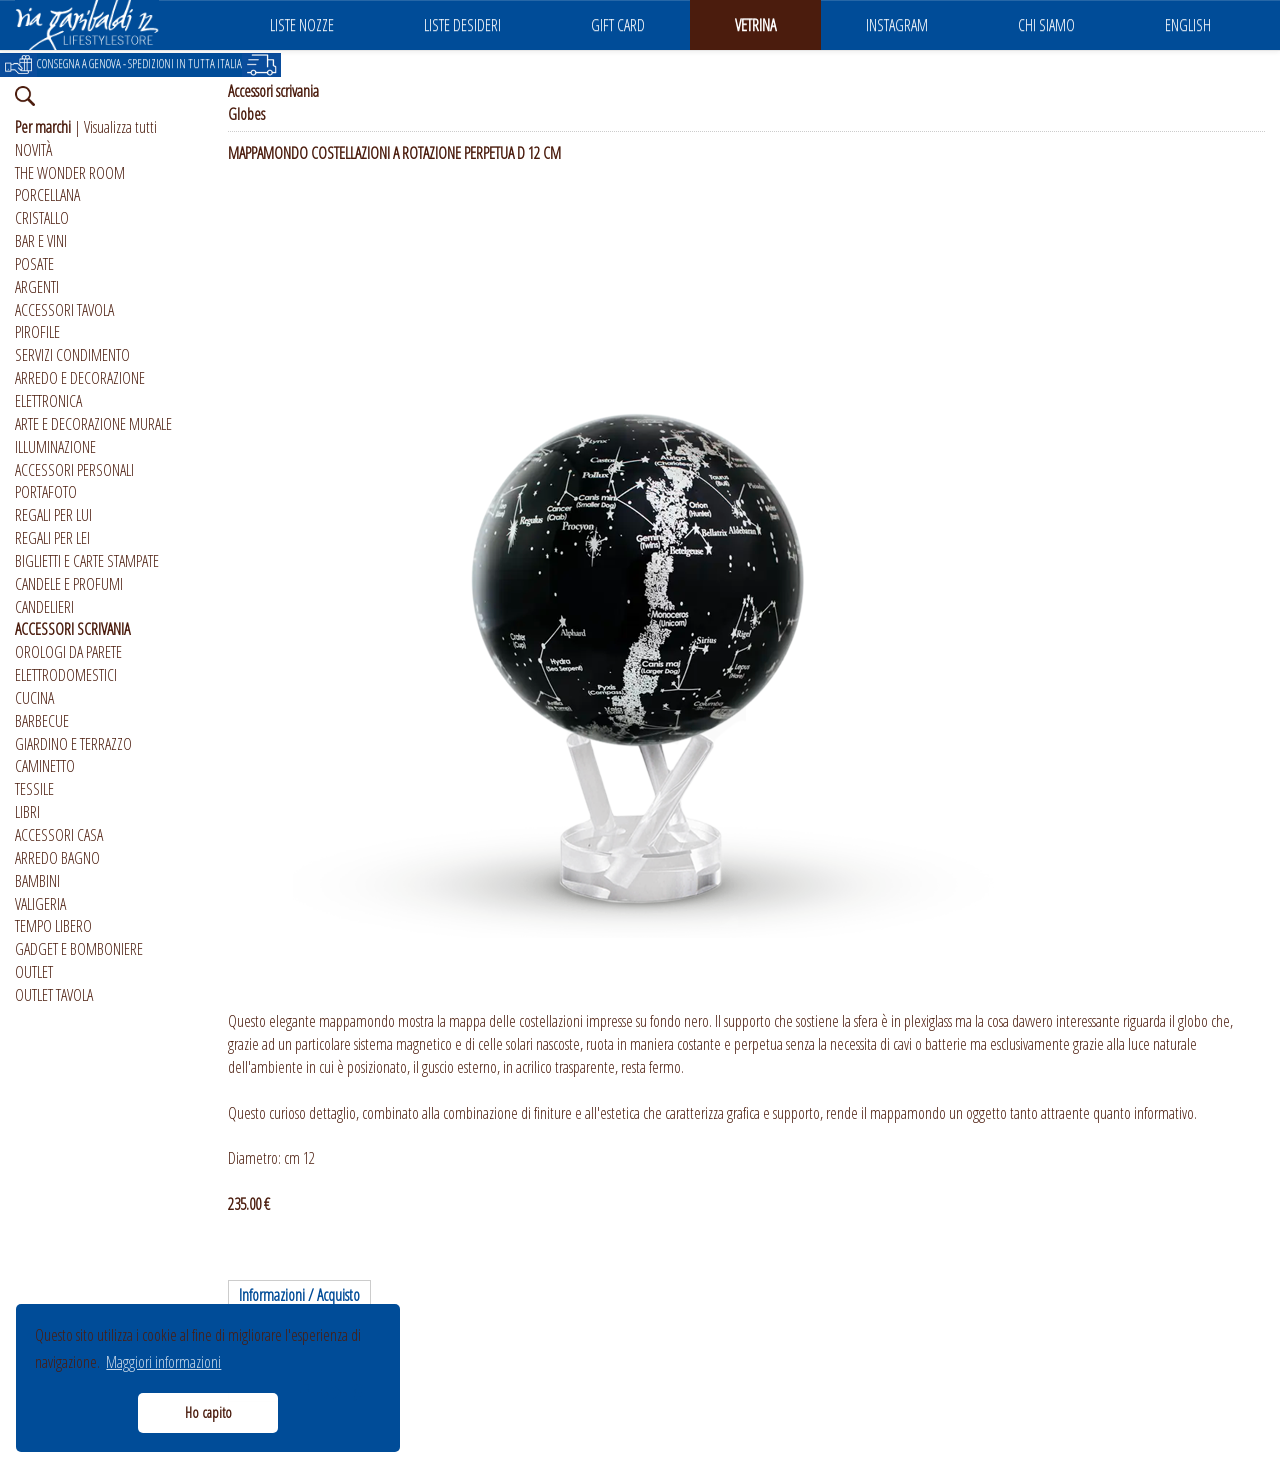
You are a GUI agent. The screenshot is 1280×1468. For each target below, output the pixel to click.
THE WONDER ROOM (70, 173)
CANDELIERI (44, 607)
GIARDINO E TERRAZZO (73, 744)
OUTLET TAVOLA (54, 995)
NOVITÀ (33, 150)
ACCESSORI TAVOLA (64, 310)
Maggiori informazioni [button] (163, 1362)
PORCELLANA (47, 195)
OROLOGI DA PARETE (68, 652)
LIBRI (27, 812)
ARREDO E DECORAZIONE (80, 378)
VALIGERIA (40, 904)
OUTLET (34, 972)
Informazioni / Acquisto (299, 1295)
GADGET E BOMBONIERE (79, 949)
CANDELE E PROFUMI (69, 584)
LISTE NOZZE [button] (302, 25)
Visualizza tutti (120, 127)
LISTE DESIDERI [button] (462, 25)
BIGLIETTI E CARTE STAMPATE (87, 561)
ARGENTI (37, 287)
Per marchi (43, 127)
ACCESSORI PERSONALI (74, 470)
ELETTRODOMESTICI (66, 675)
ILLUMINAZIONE (55, 447)
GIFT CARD (618, 25)
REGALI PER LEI (52, 538)
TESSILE (34, 789)
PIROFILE (37, 332)
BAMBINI (37, 881)
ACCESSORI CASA (59, 835)
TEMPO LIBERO (53, 926)
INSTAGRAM (897, 25)
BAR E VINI (41, 241)
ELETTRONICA (48, 401)
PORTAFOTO (46, 492)
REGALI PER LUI (53, 515)
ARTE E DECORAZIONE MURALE (93, 424)
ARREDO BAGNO (57, 858)
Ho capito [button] (208, 1412)
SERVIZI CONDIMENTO (72, 355)
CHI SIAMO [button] (1046, 25)
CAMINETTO (45, 766)
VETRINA (755, 25)
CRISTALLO (42, 218)
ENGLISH (1188, 25)
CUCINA (34, 698)
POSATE (34, 264)
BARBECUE (42, 721)
